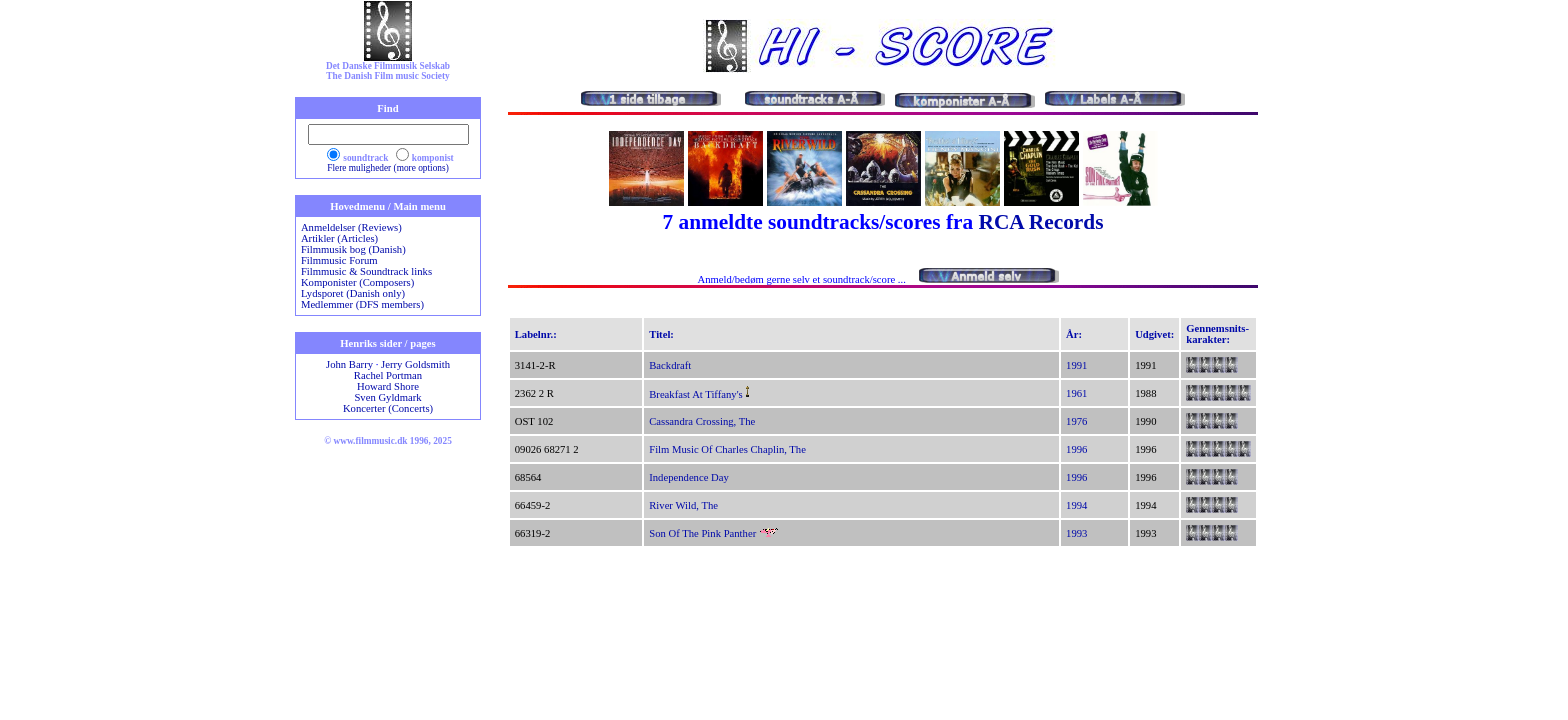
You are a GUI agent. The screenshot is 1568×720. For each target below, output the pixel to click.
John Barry (349, 364)
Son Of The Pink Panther (702, 533)
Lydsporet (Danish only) (353, 293)
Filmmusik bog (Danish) (353, 249)
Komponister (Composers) (357, 282)
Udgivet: (1154, 334)
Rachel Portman (388, 375)
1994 (1076, 505)
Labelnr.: (536, 334)
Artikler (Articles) (339, 238)
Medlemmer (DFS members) (362, 304)
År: (1074, 334)
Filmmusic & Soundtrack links (366, 271)
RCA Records (1040, 222)
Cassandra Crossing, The (702, 421)
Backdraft (670, 365)
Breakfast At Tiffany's (696, 394)
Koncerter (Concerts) (388, 408)
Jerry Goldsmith (415, 364)
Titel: (661, 334)
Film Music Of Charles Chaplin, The (727, 449)
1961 (1076, 393)
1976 (1076, 421)
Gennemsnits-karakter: (1217, 334)
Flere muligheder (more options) (388, 168)
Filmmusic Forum (339, 260)
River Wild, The (683, 505)
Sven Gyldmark (387, 397)
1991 (1076, 365)
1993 (1076, 533)
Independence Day (689, 477)
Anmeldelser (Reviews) (351, 227)
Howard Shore (388, 386)
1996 (1076, 449)
